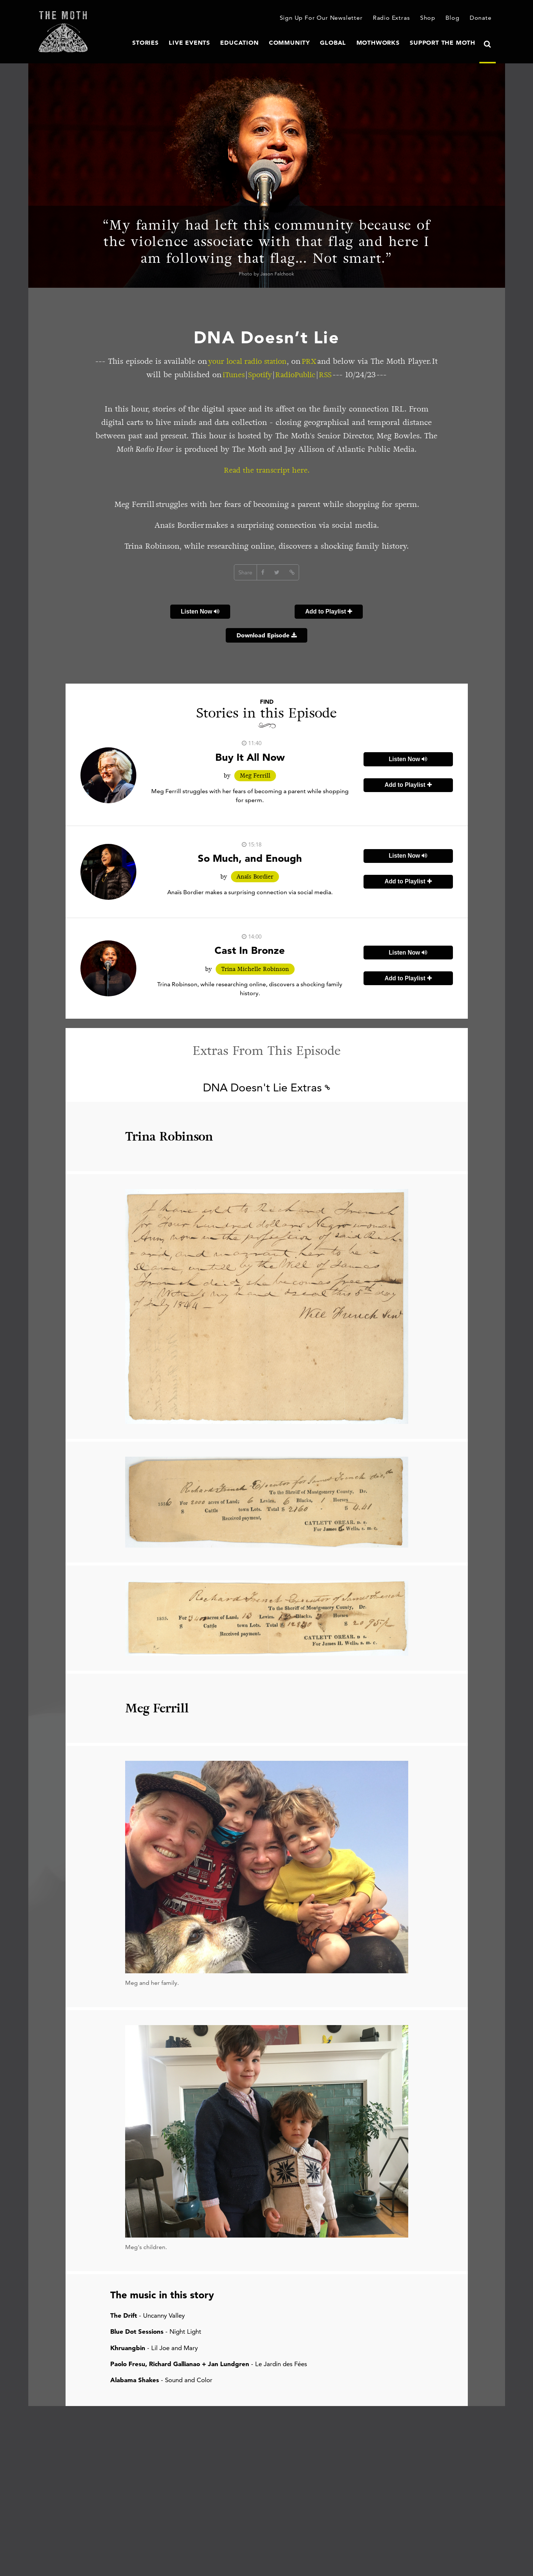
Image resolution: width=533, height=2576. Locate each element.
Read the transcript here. (266, 470)
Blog (454, 18)
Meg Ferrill (255, 776)
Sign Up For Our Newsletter (329, 18)
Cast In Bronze (250, 951)
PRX (328, 361)
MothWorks (386, 43)
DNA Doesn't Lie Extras (266, 1088)
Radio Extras (395, 18)
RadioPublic (312, 374)
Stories (172, 43)
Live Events (213, 43)
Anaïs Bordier (255, 877)
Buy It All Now (249, 757)
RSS (344, 374)
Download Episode (267, 635)
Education (259, 43)
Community (304, 43)
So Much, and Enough (249, 858)
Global (345, 43)
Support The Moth (445, 43)
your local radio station (263, 361)
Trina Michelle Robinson (255, 969)
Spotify (275, 374)
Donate (482, 18)
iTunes (247, 374)
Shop (430, 18)
